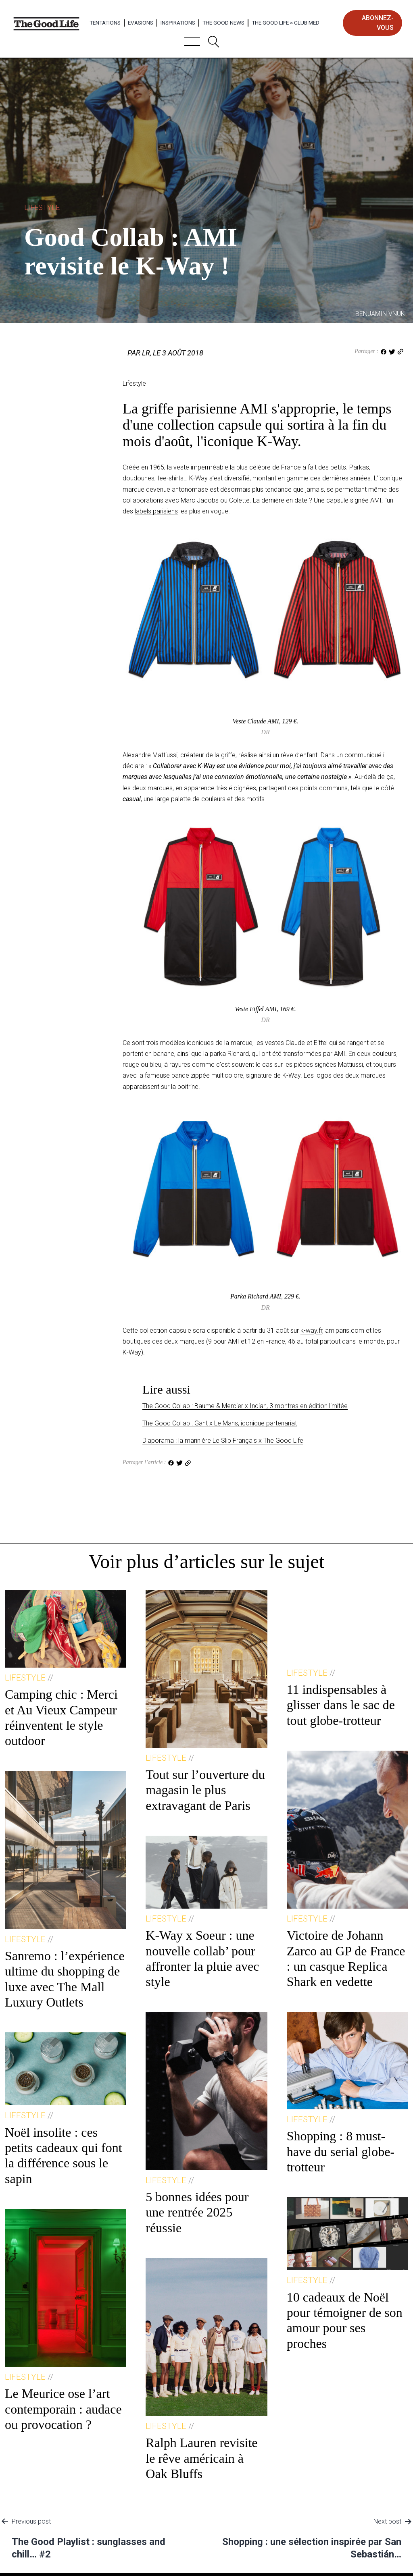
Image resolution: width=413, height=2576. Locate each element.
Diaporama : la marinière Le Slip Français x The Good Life (222, 1440)
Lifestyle (42, 207)
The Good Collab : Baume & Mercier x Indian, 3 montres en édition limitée (245, 1406)
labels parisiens (156, 511)
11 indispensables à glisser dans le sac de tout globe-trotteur (341, 1705)
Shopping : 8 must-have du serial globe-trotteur (340, 2151)
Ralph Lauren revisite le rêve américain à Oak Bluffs (201, 2458)
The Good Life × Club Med (285, 22)
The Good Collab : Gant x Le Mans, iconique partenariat (219, 1423)
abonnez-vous (378, 22)
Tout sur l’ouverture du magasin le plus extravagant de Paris (205, 1790)
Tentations (105, 22)
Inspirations (178, 22)
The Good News (223, 22)
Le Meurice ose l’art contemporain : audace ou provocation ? (63, 2409)
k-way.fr (311, 1330)
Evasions (140, 22)
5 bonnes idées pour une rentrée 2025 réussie (197, 2212)
